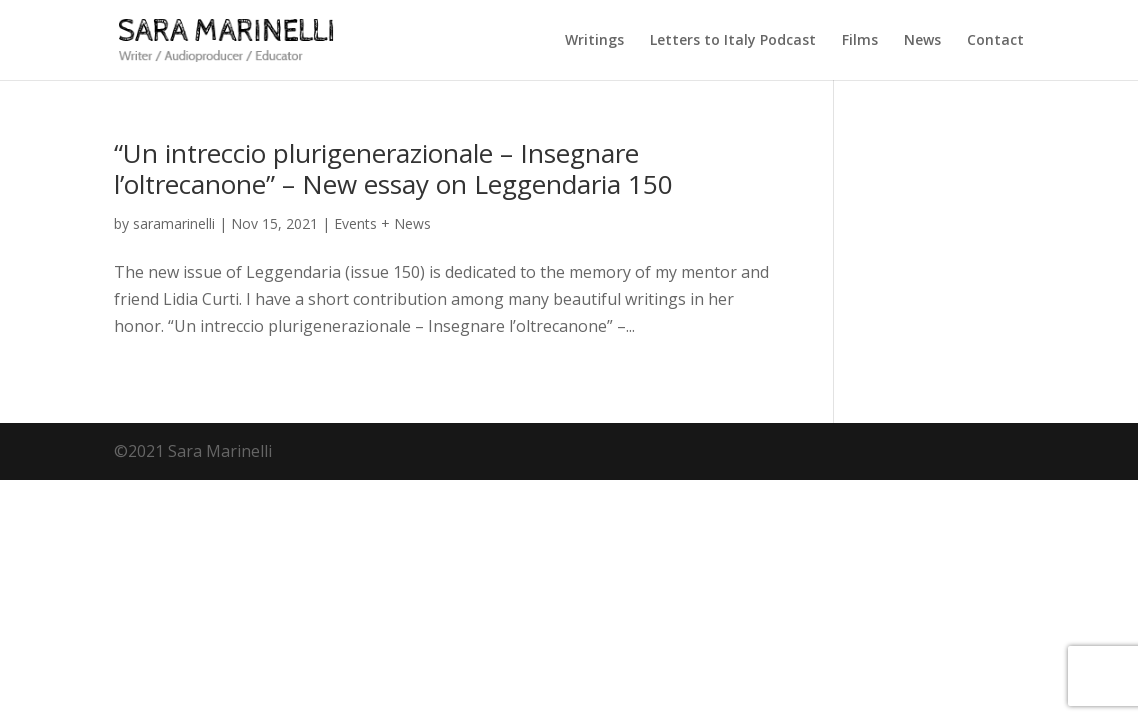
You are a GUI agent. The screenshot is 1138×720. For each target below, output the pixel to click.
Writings (594, 41)
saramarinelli (174, 223)
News (922, 41)
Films (860, 41)
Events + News (382, 223)
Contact (995, 41)
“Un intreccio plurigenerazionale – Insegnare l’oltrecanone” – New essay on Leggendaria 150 (393, 168)
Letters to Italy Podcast (733, 41)
